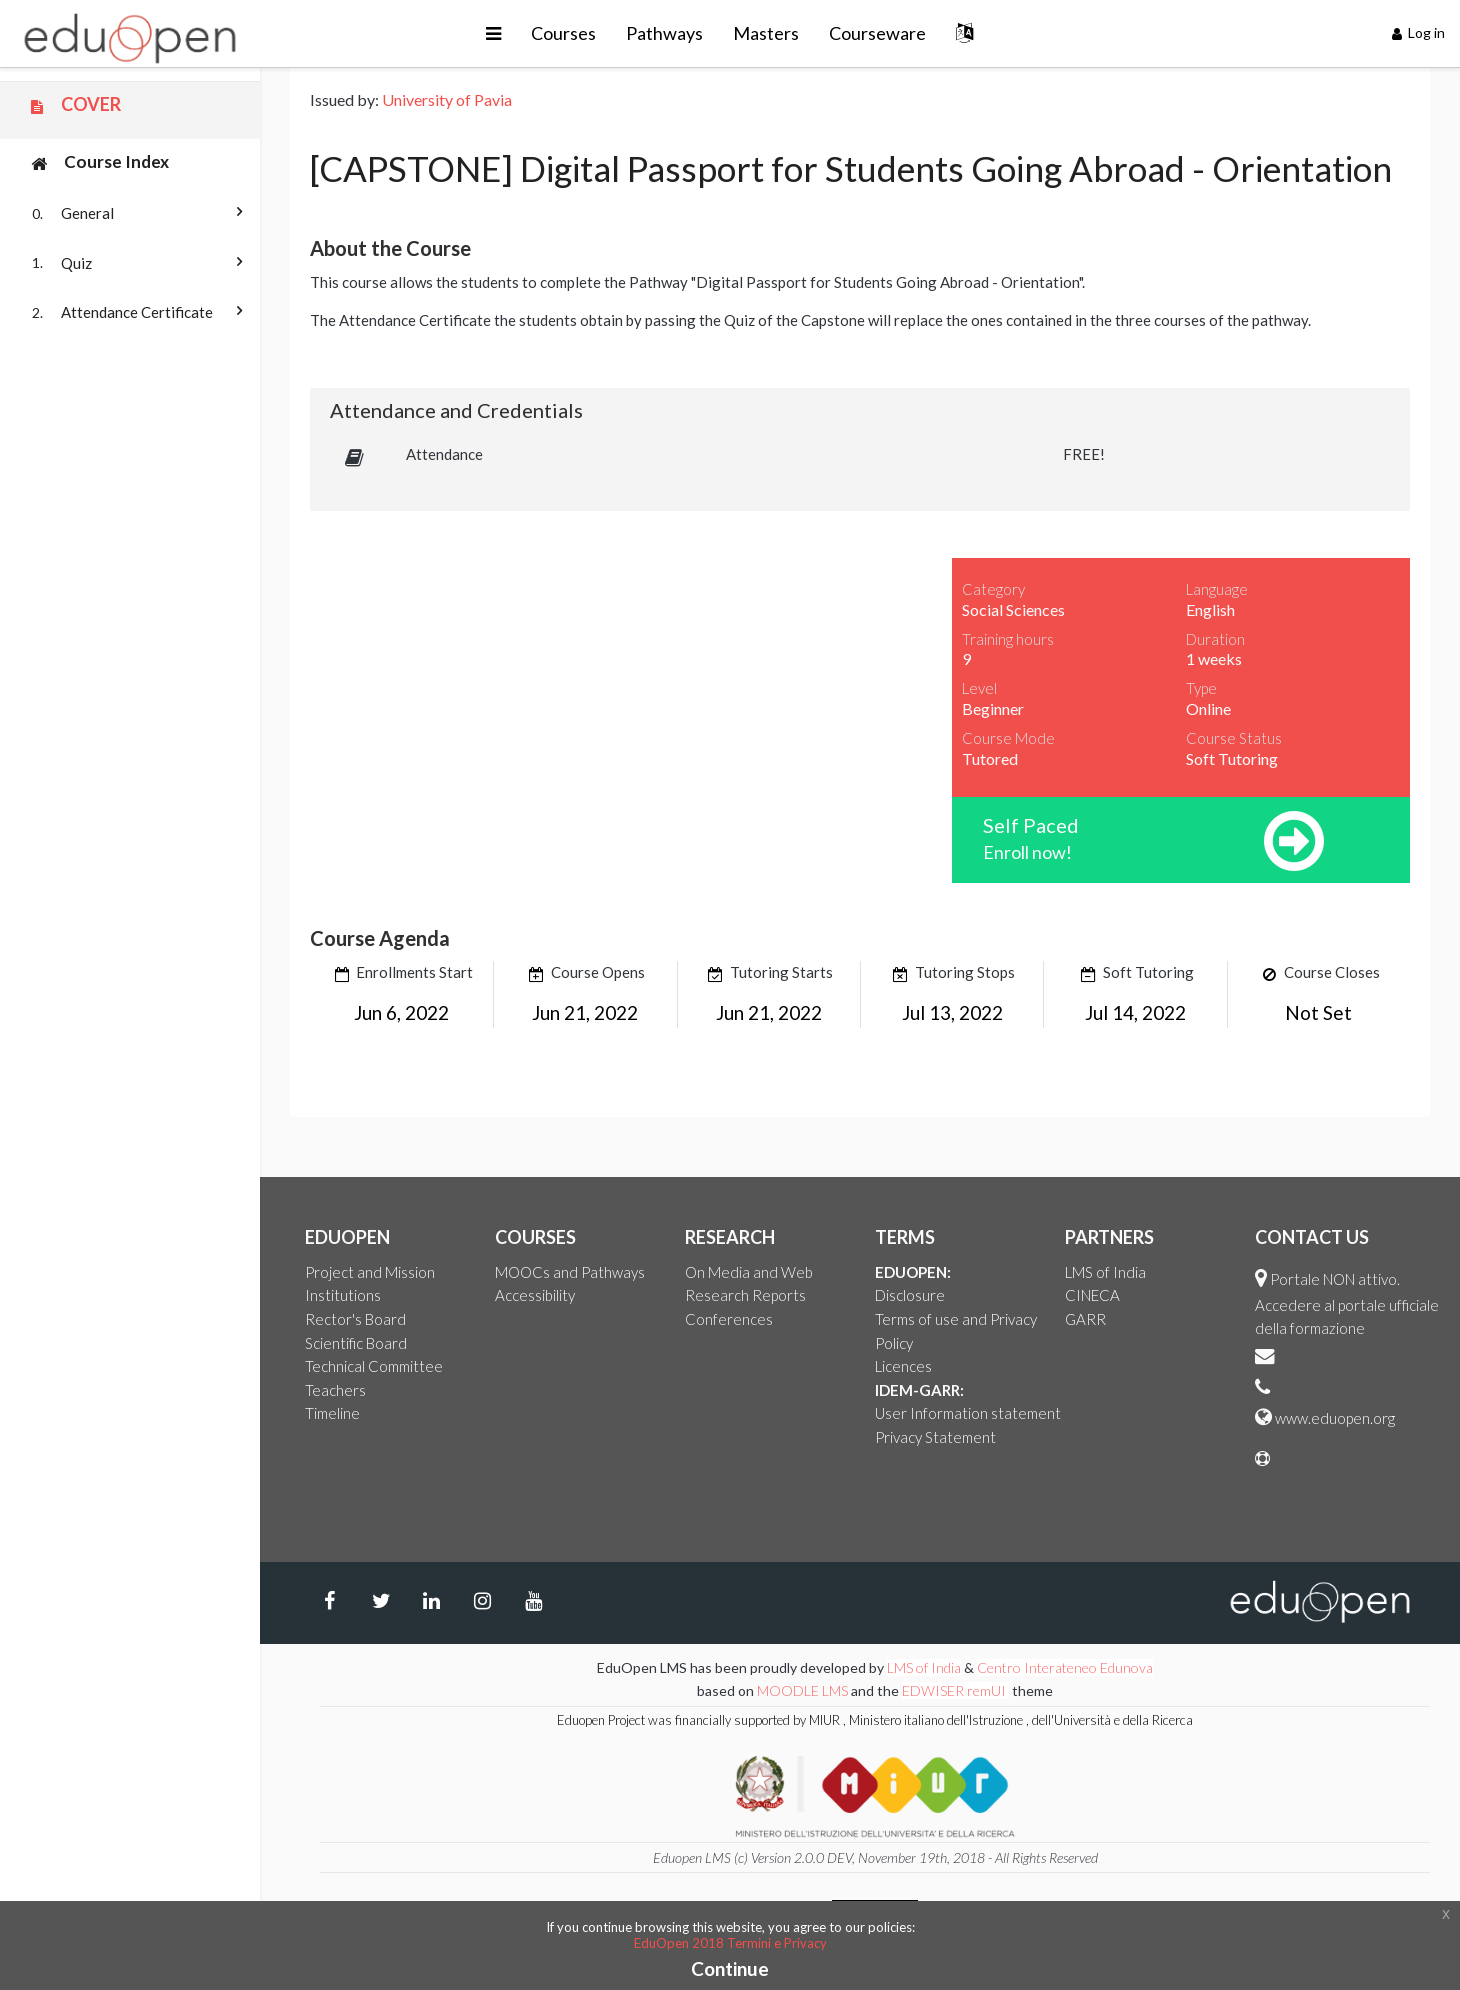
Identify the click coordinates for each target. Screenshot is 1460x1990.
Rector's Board (355, 1319)
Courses (563, 33)
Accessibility (535, 1295)
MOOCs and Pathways (570, 1272)
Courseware (877, 33)
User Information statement (968, 1413)
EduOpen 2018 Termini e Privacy (730, 1943)
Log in (1419, 32)
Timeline (332, 1413)
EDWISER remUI (955, 1690)
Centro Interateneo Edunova (1065, 1667)
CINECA (1092, 1295)
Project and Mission (370, 1272)
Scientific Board (356, 1343)
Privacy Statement (935, 1437)
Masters (766, 33)
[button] (493, 33)
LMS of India (1105, 1272)
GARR (1085, 1319)
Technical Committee (374, 1366)
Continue (730, 1968)
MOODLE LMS (802, 1690)
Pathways (664, 33)
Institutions (343, 1295)
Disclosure (910, 1295)
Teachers (335, 1390)
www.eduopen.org (1335, 1418)
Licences (903, 1366)
